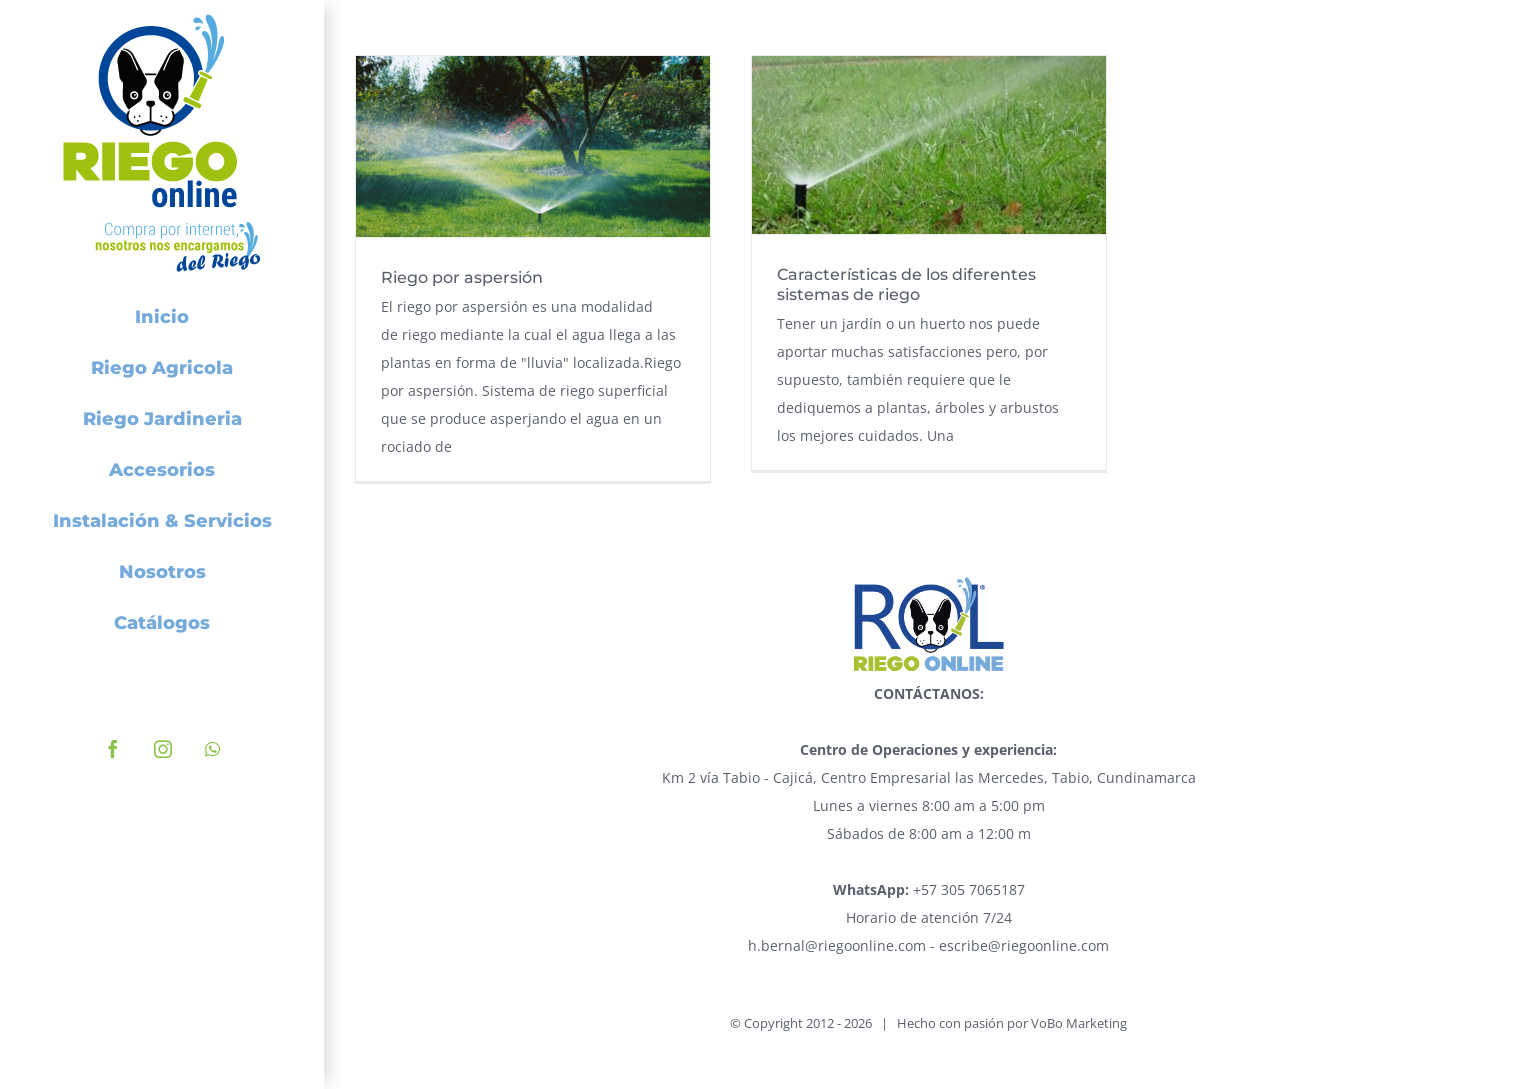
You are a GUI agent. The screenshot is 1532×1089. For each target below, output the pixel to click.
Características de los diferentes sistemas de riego (906, 284)
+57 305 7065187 (929, 889)
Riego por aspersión (462, 277)
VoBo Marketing (1079, 1023)
